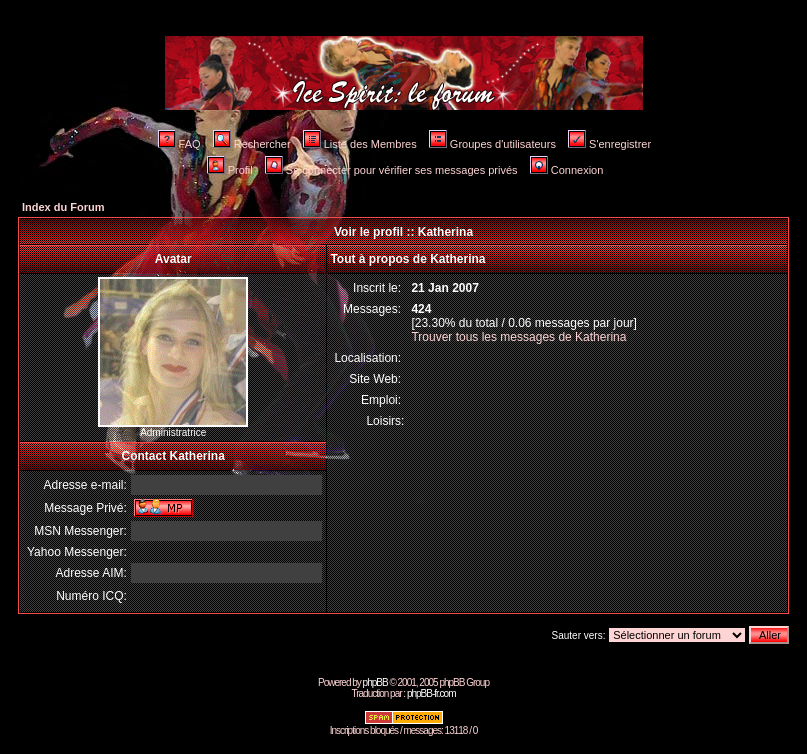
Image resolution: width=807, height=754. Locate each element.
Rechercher (252, 144)
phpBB (375, 682)
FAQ (179, 144)
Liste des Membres (360, 144)
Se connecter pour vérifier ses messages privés (391, 170)
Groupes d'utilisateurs (492, 144)
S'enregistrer (609, 144)
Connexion (567, 170)
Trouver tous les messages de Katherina (518, 337)
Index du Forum (63, 207)
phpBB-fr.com (431, 693)
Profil (230, 170)
